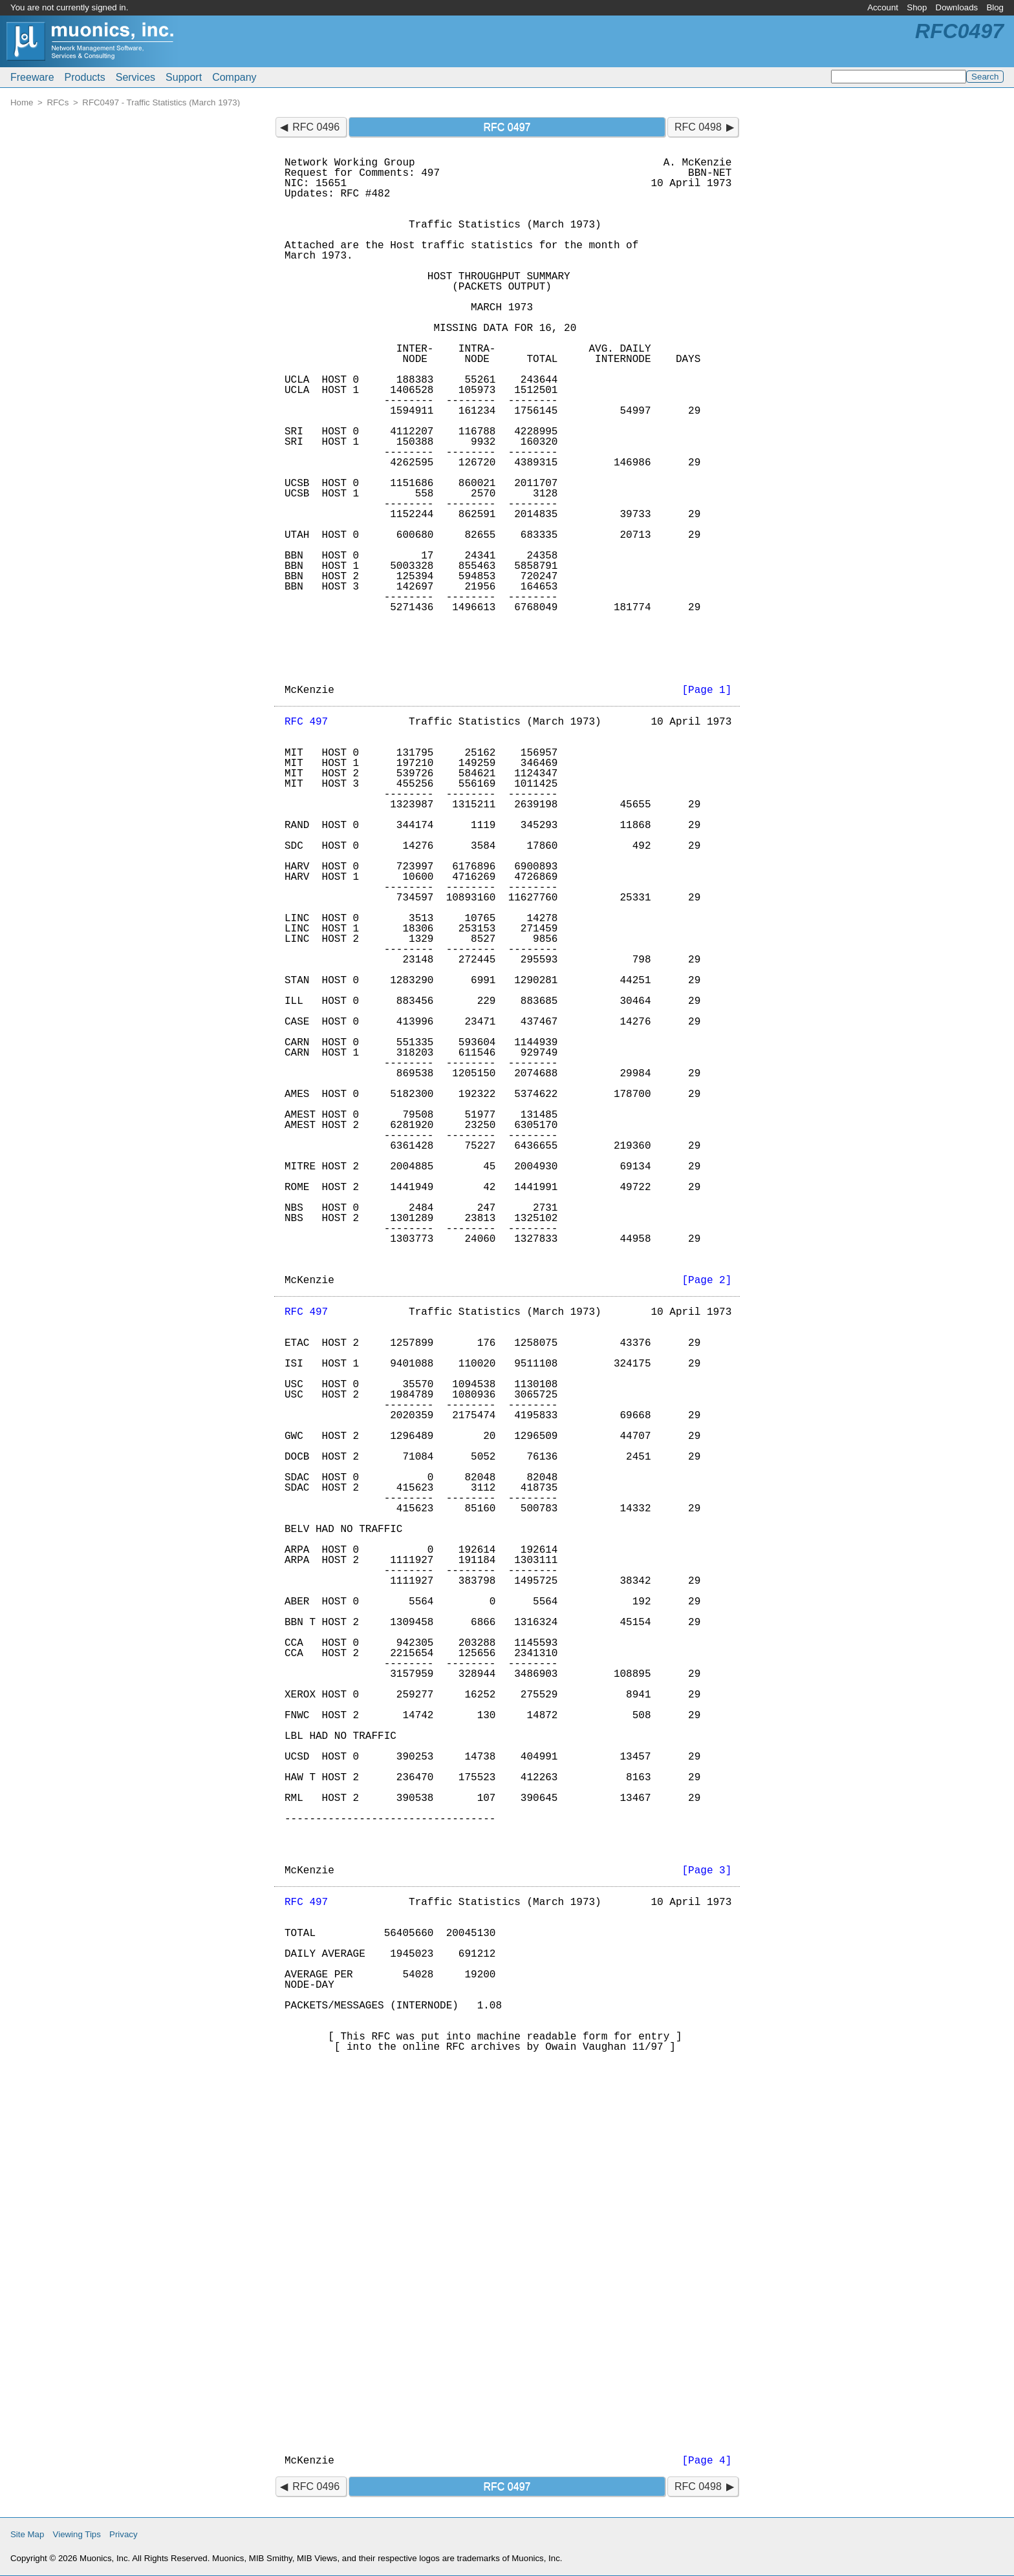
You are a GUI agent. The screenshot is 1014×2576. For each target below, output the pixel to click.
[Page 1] (706, 690)
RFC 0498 (698, 127)
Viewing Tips (77, 2534)
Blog (995, 7)
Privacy (123, 2534)
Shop (917, 7)
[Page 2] (706, 1280)
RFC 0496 (316, 127)
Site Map (27, 2534)
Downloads (957, 7)
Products (85, 77)
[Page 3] (706, 1871)
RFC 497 (306, 722)
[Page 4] (706, 2461)
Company (234, 77)
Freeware (32, 77)
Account (882, 7)
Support (184, 77)
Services (135, 77)
